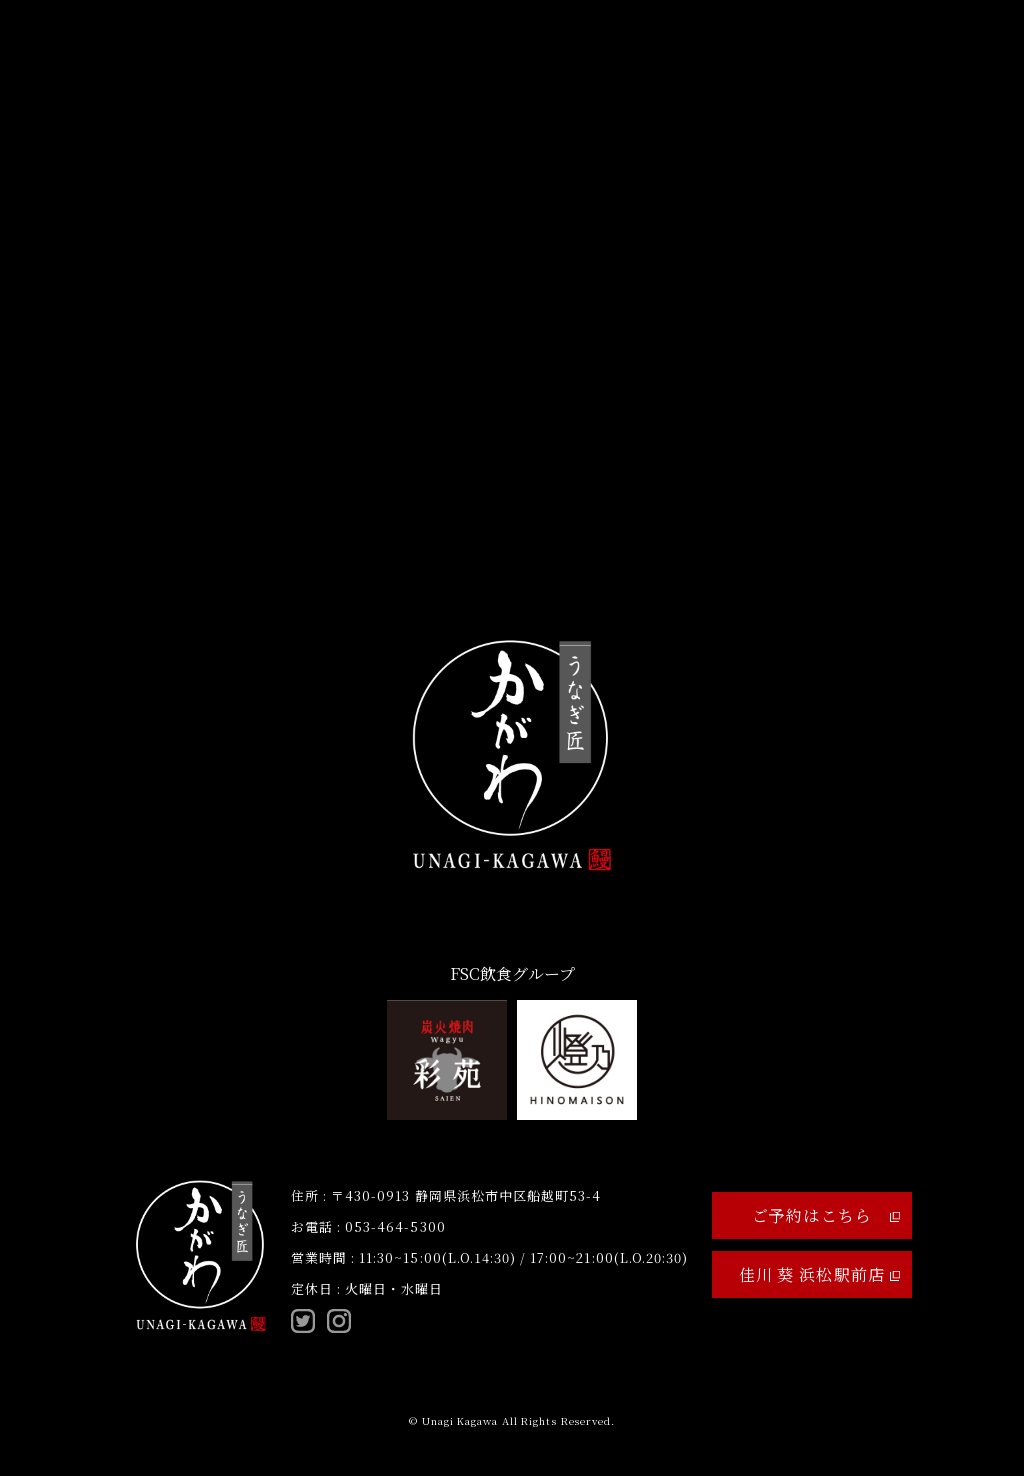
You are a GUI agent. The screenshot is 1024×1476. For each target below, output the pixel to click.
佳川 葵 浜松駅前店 (819, 1274)
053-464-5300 (395, 1226)
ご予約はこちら (826, 1215)
